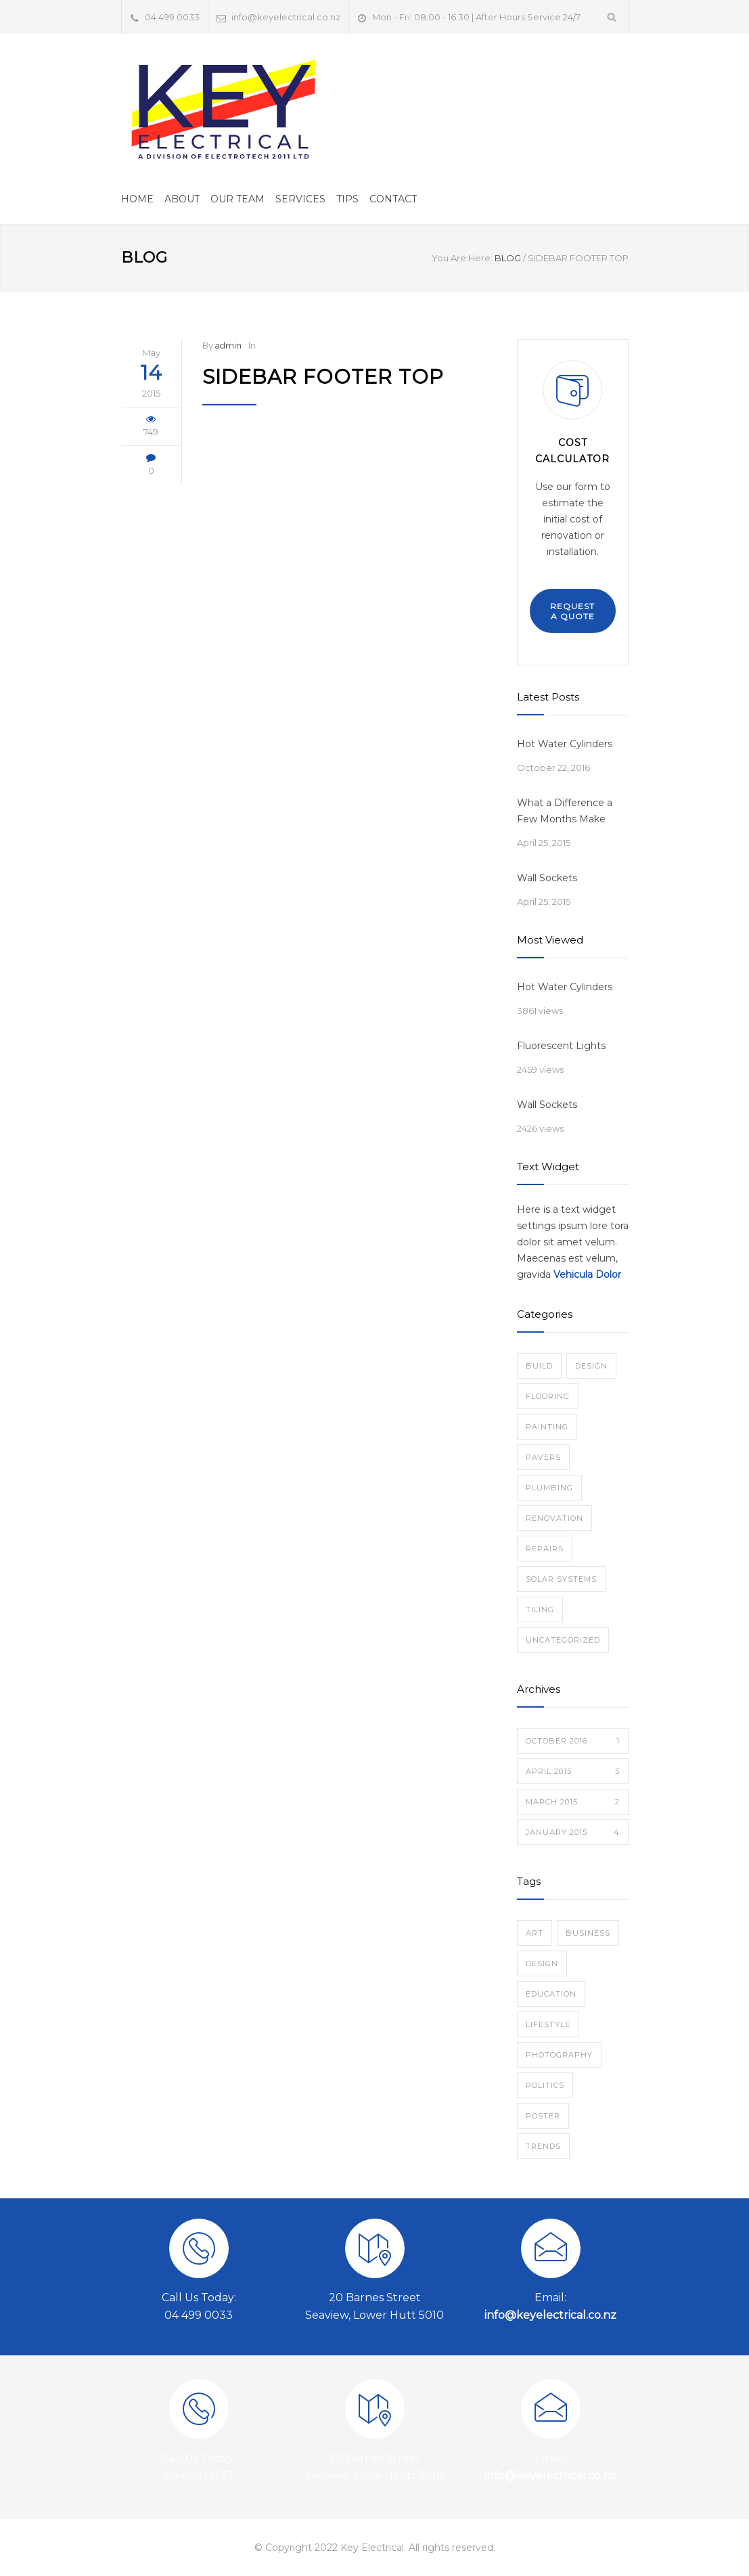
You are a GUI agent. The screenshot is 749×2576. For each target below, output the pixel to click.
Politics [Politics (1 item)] (545, 2085)
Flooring (548, 1396)
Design (591, 1366)
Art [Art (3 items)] (534, 1933)
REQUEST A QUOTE (572, 611)
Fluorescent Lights (561, 1046)
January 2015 (573, 1832)
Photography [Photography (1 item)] (559, 2055)
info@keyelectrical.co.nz (285, 17)
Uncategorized (563, 1640)
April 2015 (573, 1771)
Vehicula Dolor (587, 1274)
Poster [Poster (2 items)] (543, 2115)
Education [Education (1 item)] (551, 1994)
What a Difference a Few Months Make (564, 811)
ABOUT (182, 199)
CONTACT (393, 199)
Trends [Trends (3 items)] (543, 2146)
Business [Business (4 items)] (588, 1933)
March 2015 (573, 1801)
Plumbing (549, 1487)
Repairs (545, 1548)
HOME (137, 199)
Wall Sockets (547, 878)
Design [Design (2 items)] (542, 1963)
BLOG (144, 257)
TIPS (347, 199)
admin (228, 345)
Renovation (554, 1518)
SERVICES (300, 199)
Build (539, 1366)
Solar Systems (561, 1579)
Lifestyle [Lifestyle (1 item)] (548, 2024)
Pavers (543, 1457)
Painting (547, 1426)
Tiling (540, 1609)
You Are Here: (462, 257)
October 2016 (573, 1740)
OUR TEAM (237, 199)
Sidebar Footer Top (323, 376)
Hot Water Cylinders (564, 744)
